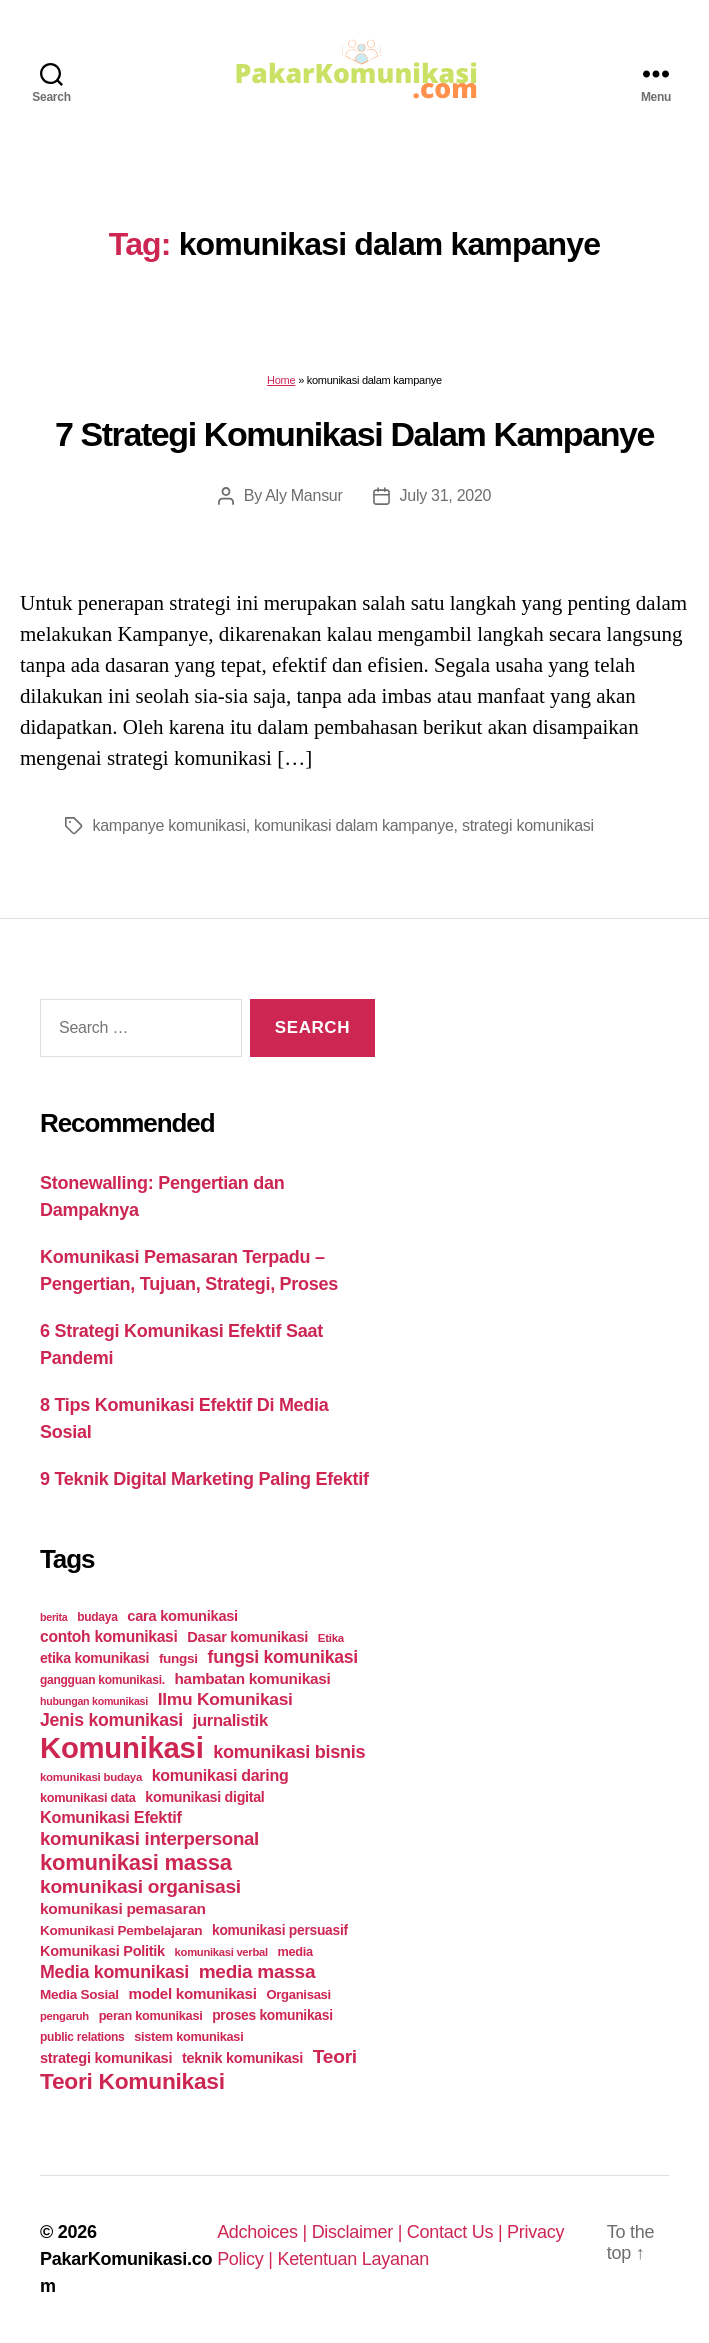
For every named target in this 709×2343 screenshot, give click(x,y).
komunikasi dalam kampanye (354, 825)
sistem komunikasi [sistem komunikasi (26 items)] (188, 2036)
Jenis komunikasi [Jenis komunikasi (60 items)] (111, 1720)
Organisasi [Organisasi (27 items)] (298, 1994)
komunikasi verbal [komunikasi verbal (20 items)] (221, 1952)
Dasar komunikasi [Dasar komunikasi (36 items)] (247, 1637)
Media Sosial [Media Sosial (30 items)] (79, 1994)
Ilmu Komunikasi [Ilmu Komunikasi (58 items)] (225, 1699)
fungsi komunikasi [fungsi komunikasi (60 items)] (283, 1657)
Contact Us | (457, 2232)
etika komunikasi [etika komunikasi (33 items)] (94, 1658)
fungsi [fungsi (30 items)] (178, 1658)
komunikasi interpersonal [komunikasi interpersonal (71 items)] (149, 1838)
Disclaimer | (359, 2232)
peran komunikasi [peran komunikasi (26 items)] (151, 2015)
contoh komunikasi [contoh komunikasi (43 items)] (109, 1636)
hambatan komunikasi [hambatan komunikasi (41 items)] (253, 1678)
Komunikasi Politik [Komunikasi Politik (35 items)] (102, 1951)
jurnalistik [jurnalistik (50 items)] (230, 1720)
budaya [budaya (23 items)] (97, 1617)
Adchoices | (264, 2232)
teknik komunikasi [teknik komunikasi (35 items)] (242, 2058)
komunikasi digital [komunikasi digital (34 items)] (204, 1797)
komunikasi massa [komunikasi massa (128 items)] (136, 1862)
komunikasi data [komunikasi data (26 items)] (88, 1797)
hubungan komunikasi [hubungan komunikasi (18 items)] (94, 1701)
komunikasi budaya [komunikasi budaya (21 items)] (91, 1777)
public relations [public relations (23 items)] (82, 2037)
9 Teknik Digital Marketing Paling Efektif (204, 1479)
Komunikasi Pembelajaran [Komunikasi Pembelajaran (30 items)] (121, 1930)
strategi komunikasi (528, 825)
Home (281, 380)
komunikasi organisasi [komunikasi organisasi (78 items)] (140, 1886)
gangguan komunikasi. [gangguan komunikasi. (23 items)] (102, 1680)
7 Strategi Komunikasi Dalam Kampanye (354, 434)
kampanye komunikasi (169, 825)
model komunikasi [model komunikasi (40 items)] (192, 1993)
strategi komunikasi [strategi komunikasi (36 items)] (106, 2058)
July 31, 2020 (446, 495)
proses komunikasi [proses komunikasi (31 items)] (272, 2015)
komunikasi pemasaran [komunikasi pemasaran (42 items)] (123, 1908)
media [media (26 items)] (295, 1951)
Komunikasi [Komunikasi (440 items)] (122, 1747)
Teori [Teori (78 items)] (335, 2056)
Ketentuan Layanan (353, 2259)
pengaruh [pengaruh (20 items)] (64, 2016)
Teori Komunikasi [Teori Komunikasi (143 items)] (132, 2081)
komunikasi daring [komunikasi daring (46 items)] (220, 1775)
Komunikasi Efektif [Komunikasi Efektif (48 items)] (111, 1817)
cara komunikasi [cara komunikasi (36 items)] (182, 1616)
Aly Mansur (303, 495)
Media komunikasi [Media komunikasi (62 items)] (114, 1972)
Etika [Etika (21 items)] (331, 1638)
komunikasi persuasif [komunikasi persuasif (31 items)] (280, 1930)
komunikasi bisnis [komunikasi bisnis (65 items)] (289, 1752)
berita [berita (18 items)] (53, 1617)
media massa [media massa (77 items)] (257, 1971)
